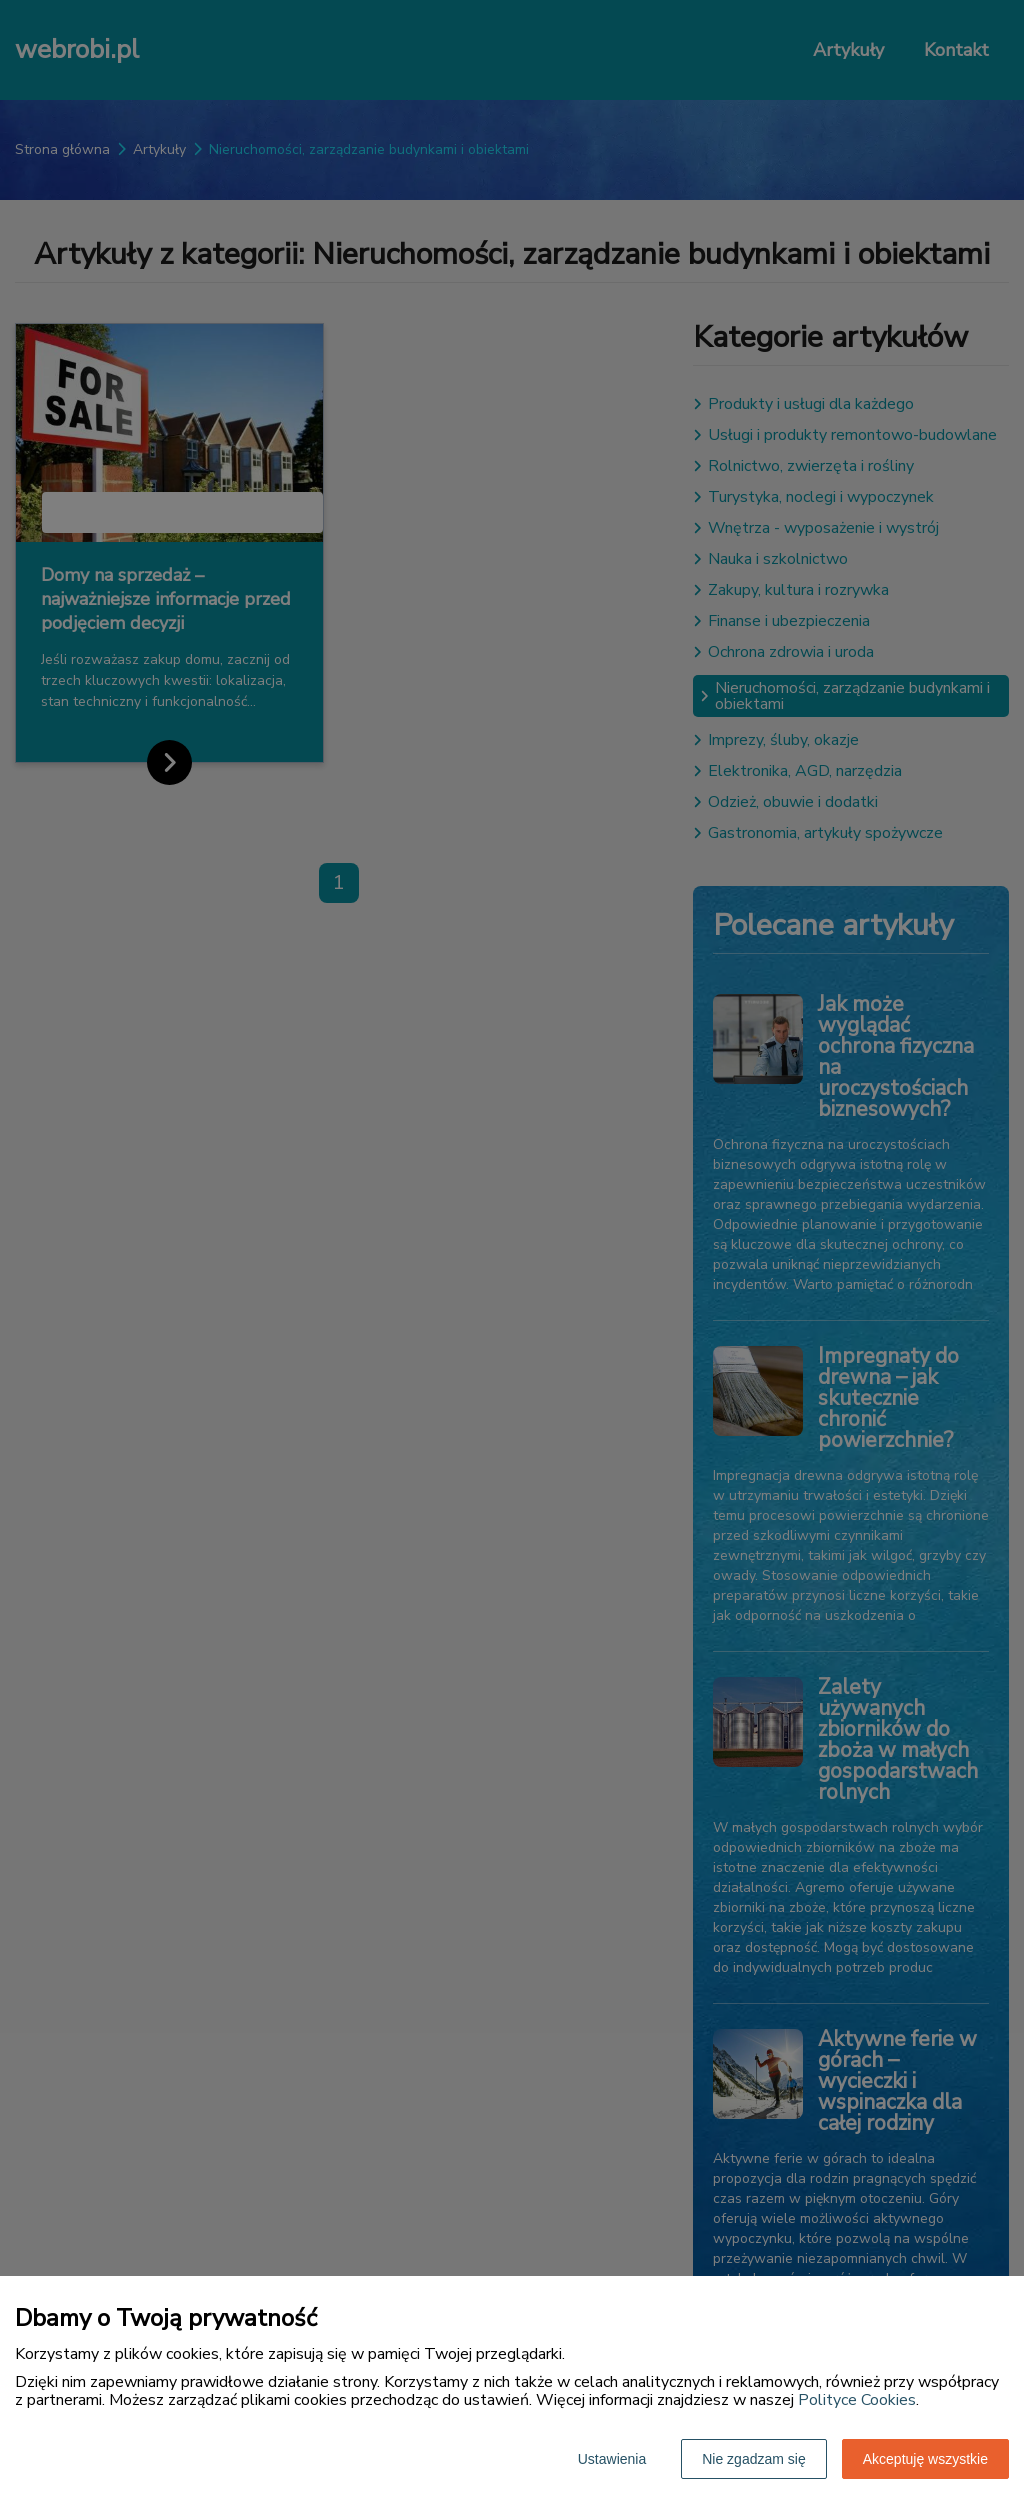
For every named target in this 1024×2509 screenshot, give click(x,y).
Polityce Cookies (857, 2400)
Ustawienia (612, 2459)
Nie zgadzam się (754, 2459)
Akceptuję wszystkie (925, 2459)
